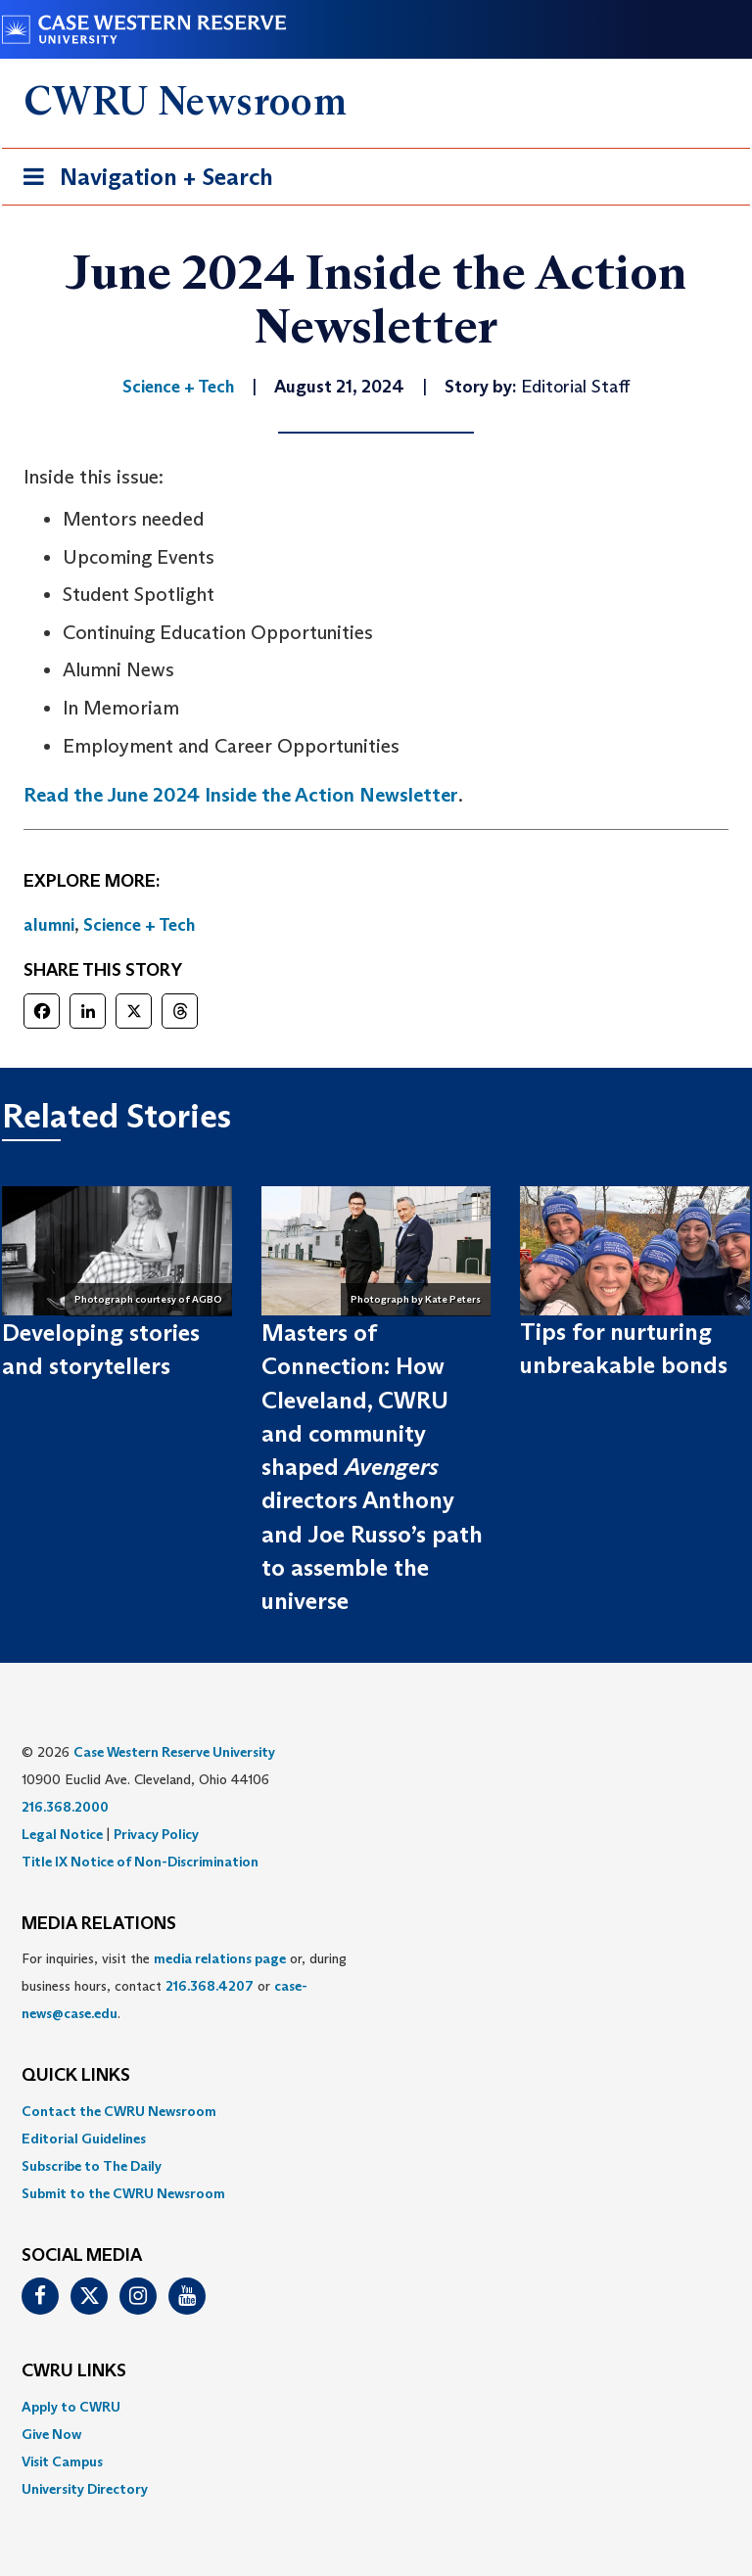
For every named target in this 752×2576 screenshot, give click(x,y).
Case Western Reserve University (174, 1752)
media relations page (220, 1958)
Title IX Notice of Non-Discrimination (140, 1861)
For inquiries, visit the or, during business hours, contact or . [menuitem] (184, 1986)
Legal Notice (62, 1834)
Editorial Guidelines (84, 2138)
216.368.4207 (209, 1986)
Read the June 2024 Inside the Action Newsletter (241, 794)
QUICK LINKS (76, 2076)
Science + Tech (139, 925)
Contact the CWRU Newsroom (119, 2111)
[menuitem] (376, 2111)
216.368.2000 (65, 1807)
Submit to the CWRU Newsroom (123, 2193)
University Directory (85, 2489)
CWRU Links (74, 2371)
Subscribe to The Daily (92, 2166)
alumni (49, 925)
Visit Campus (62, 2461)
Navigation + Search (142, 181)
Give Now (51, 2434)
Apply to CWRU (71, 2406)
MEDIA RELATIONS (99, 1924)
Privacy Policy (156, 1834)
